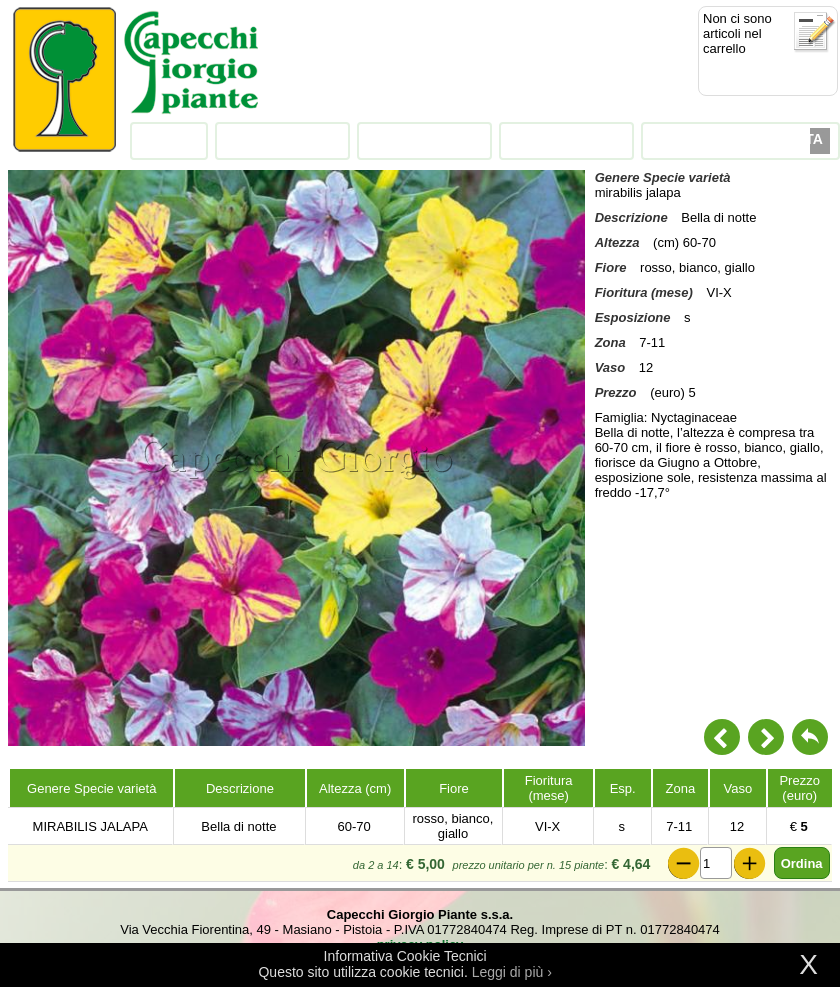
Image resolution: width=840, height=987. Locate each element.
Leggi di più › (512, 972)
